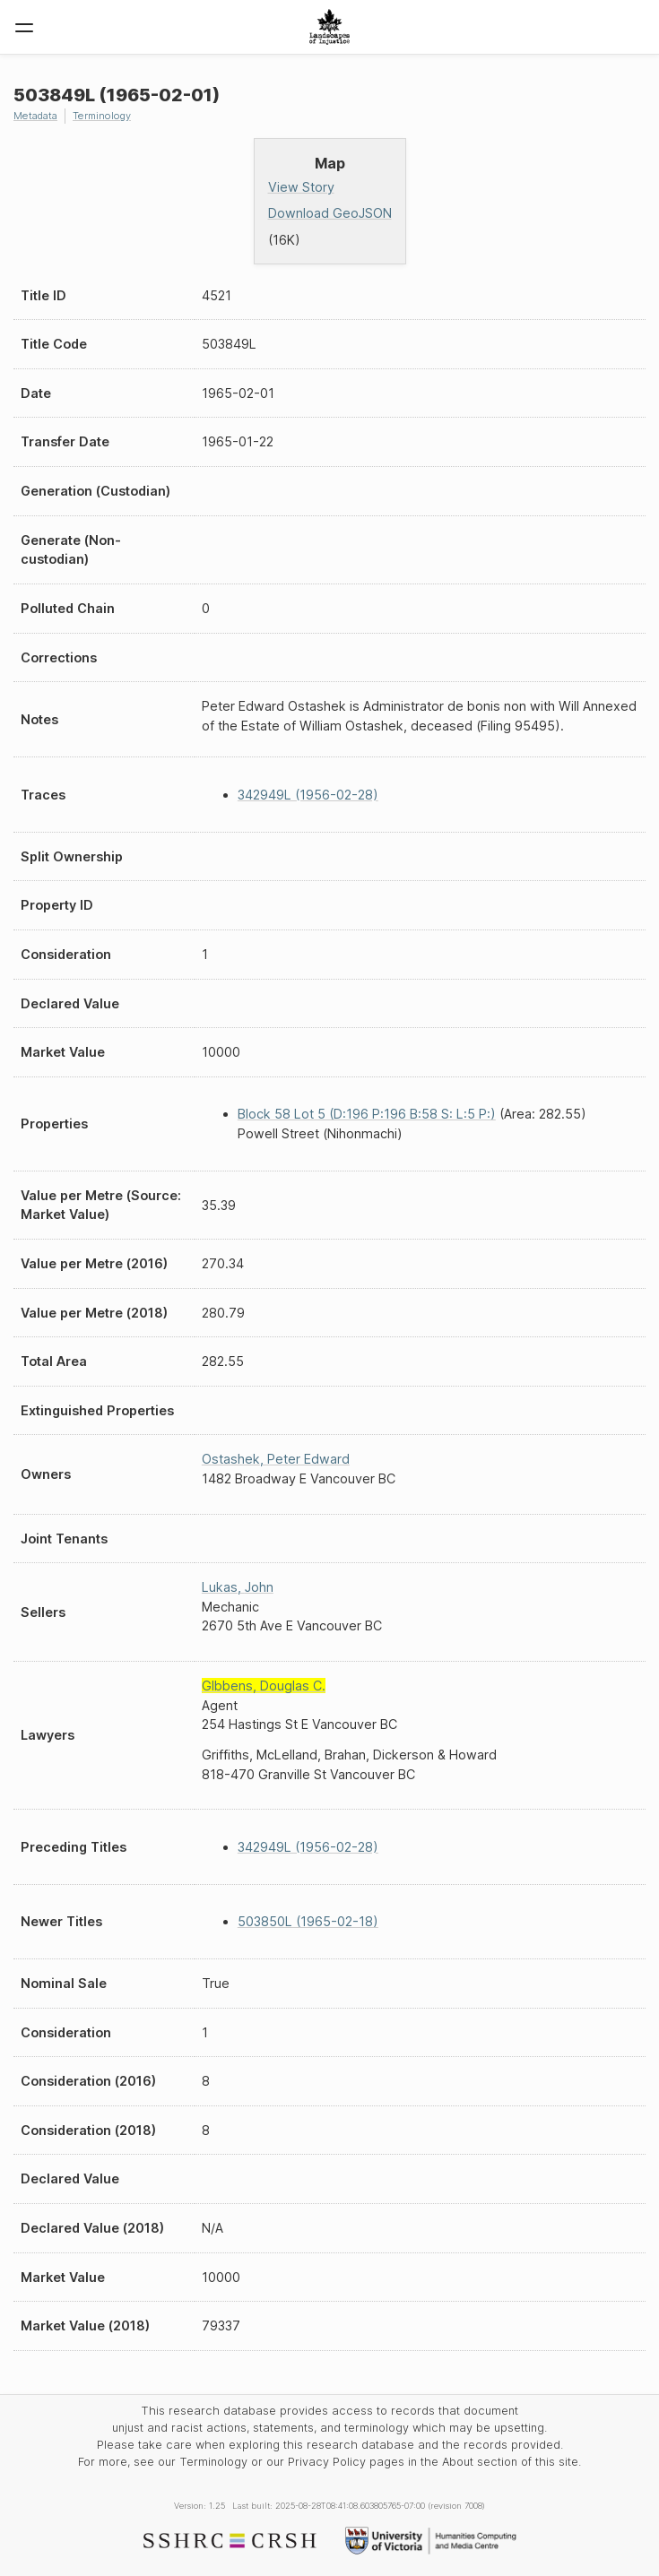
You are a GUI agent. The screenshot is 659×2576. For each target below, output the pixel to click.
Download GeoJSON (330, 212)
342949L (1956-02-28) (308, 794)
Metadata (35, 115)
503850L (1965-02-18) (308, 1921)
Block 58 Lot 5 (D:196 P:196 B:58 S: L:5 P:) (367, 1113)
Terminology (102, 115)
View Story (301, 186)
